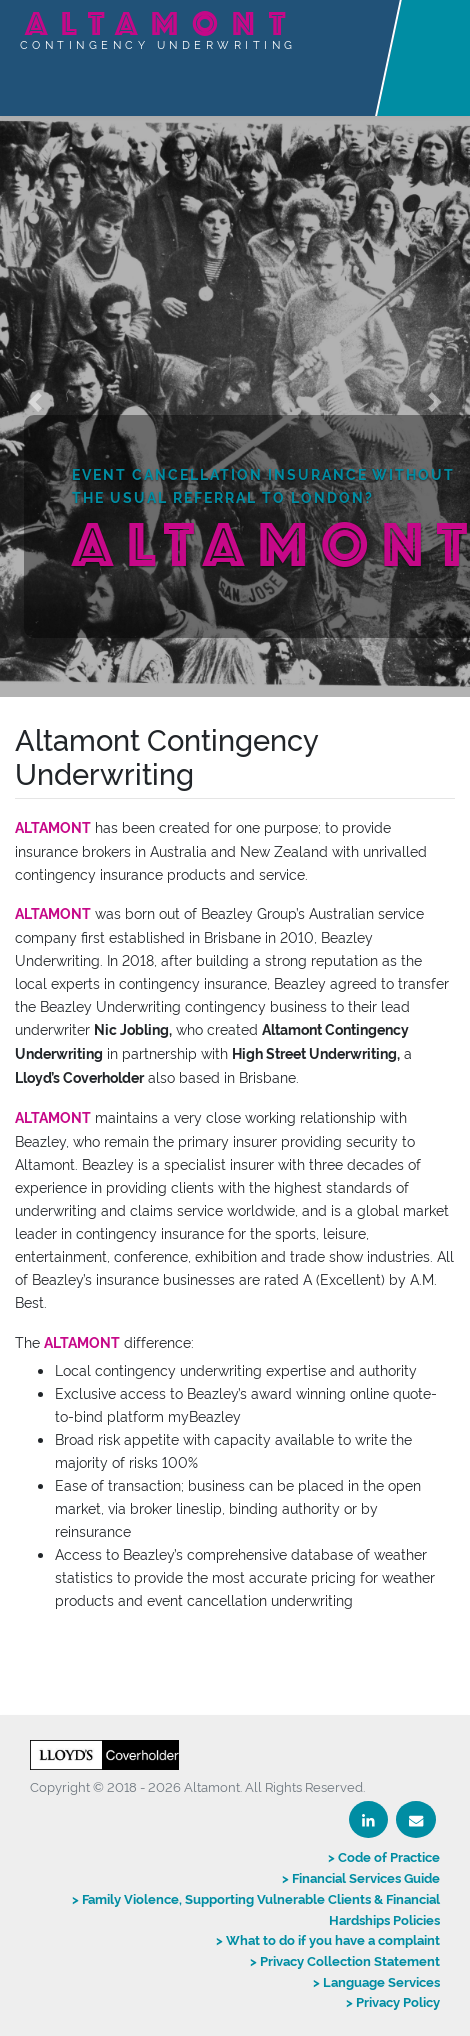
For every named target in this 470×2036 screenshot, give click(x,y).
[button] (35, 402)
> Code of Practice (384, 1856)
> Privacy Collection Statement (345, 1960)
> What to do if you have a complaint (328, 1939)
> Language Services (376, 1981)
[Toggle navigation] (443, 37)
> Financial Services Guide (361, 1877)
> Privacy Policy (393, 2001)
